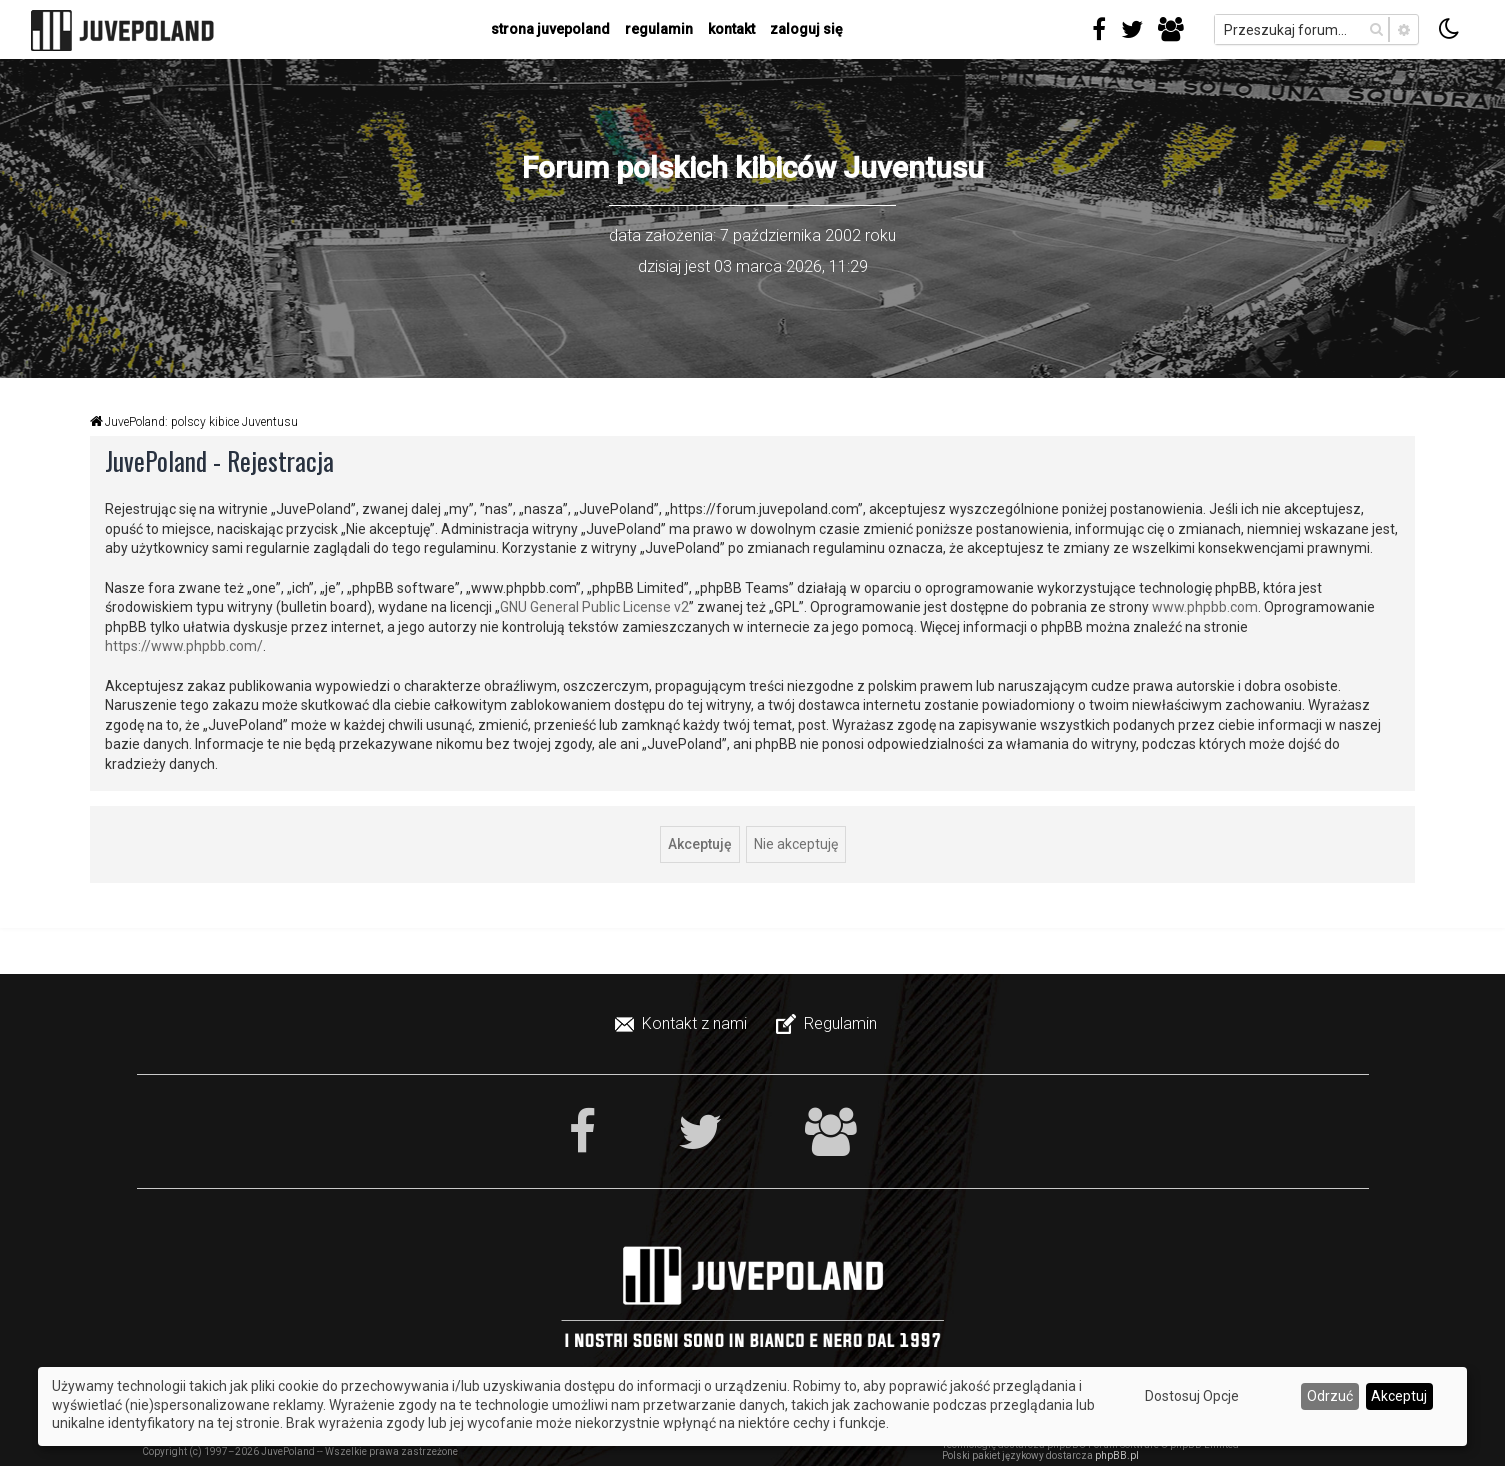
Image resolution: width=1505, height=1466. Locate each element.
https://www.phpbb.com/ (184, 646)
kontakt (731, 29)
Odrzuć (1330, 1396)
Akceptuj (1399, 1396)
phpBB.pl (1117, 1455)
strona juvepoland (550, 29)
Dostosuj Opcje (1192, 1396)
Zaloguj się (806, 29)
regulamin (659, 29)
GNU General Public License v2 (594, 607)
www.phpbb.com (1205, 607)
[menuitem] (683, 1024)
